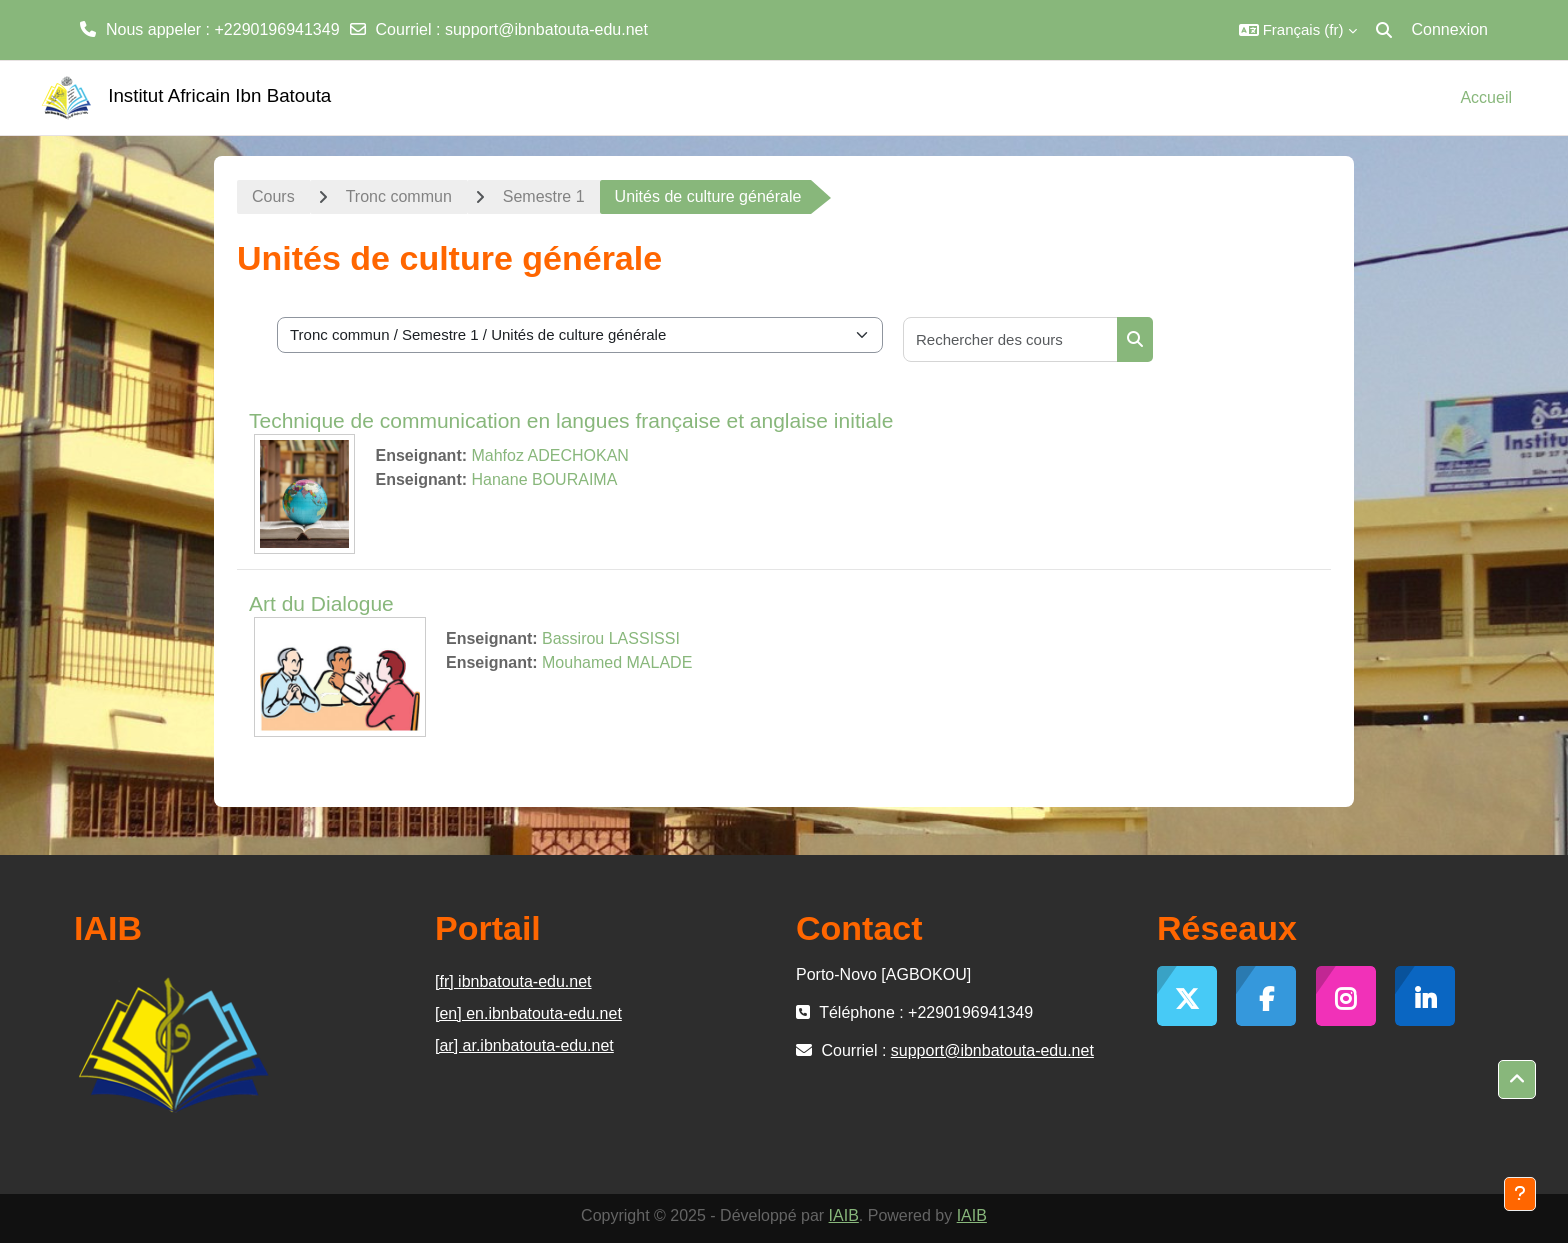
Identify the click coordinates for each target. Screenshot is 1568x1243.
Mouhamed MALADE (617, 662)
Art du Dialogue (321, 603)
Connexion (1450, 29)
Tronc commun (399, 196)
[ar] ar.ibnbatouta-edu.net (524, 1045)
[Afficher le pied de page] (1520, 1194)
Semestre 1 (544, 196)
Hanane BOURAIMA (544, 479)
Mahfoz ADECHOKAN (549, 455)
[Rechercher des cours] (1011, 339)
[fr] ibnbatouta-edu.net (513, 981)
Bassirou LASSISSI (611, 638)
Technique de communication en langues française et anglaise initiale (571, 420)
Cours (273, 196)
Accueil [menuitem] (1486, 97)
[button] (1298, 30)
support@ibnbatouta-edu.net (546, 29)
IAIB (844, 1215)
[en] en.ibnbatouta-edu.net (528, 1013)
